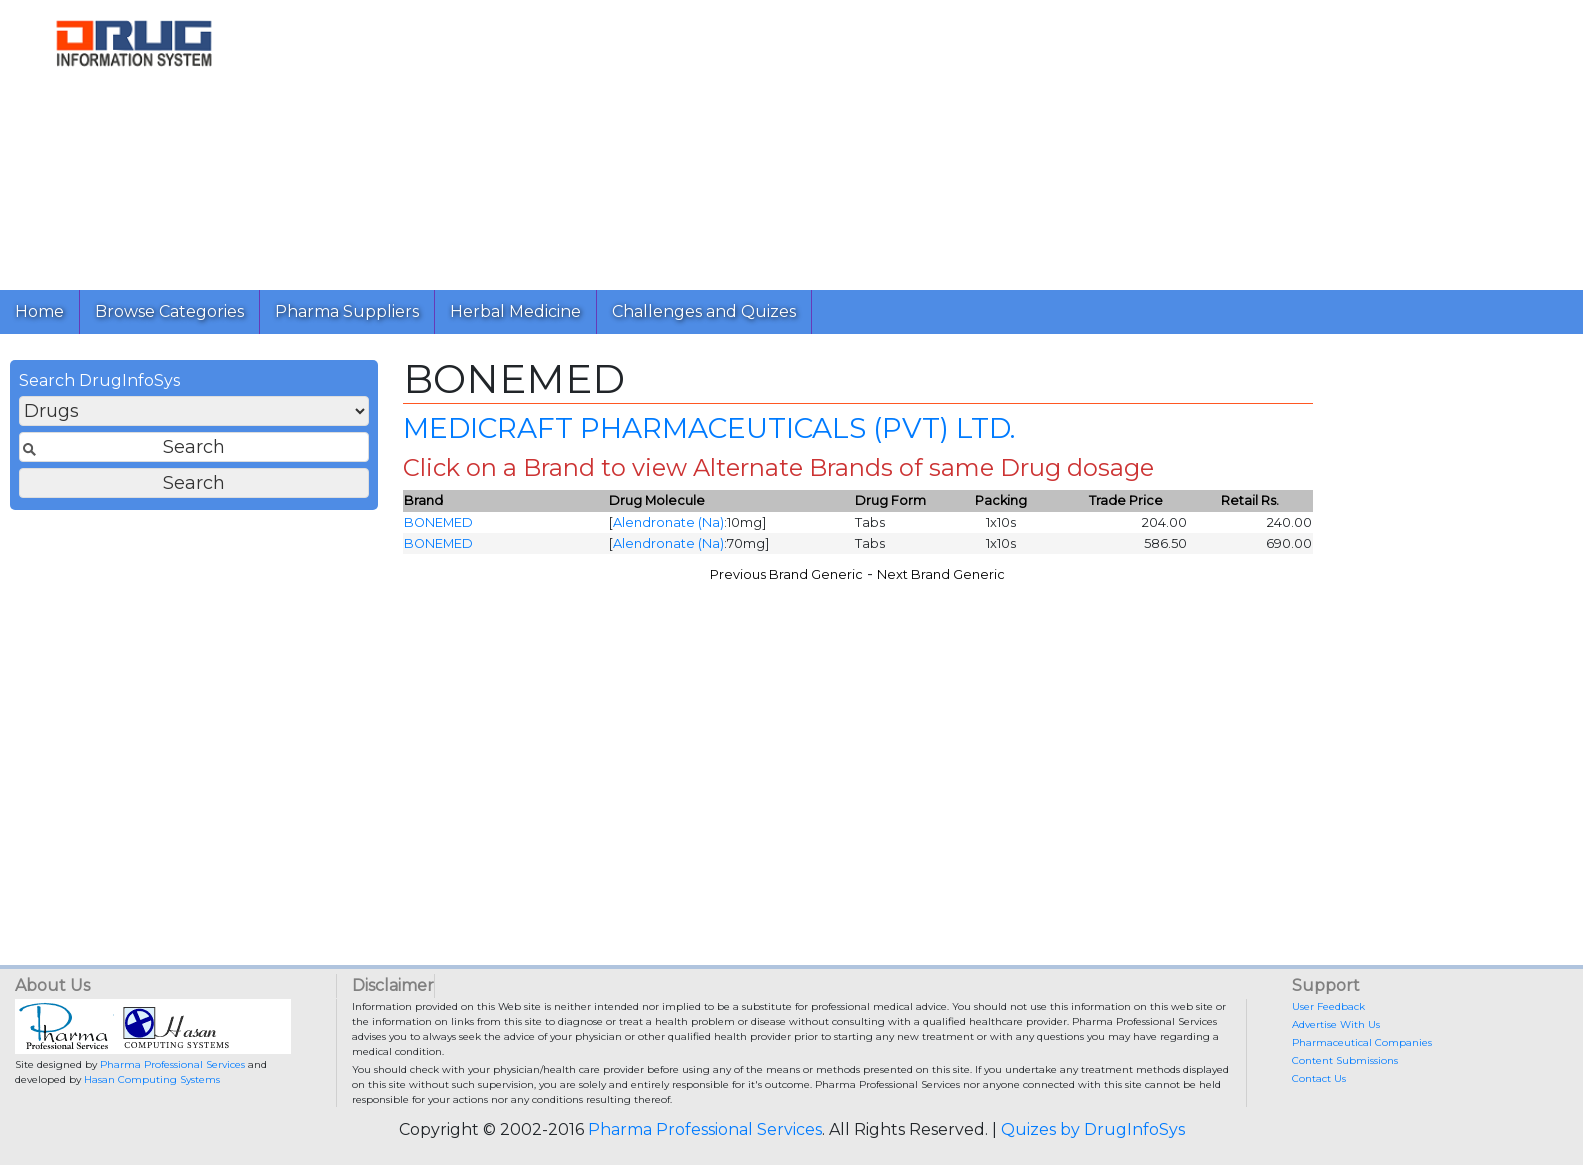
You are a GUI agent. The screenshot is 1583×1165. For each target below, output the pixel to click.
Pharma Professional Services (172, 1064)
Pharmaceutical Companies (1362, 1042)
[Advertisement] (868, 140)
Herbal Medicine (515, 311)
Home (39, 311)
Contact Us (1319, 1078)
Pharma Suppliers (347, 311)
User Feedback (1328, 1006)
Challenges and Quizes (704, 311)
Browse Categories (169, 311)
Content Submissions (1345, 1060)
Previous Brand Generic (786, 574)
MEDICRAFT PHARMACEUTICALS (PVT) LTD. (709, 428)
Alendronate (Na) (668, 522)
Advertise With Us (1336, 1024)
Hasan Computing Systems (152, 1079)
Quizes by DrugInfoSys (1093, 1129)
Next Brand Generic (941, 574)
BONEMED (438, 522)
